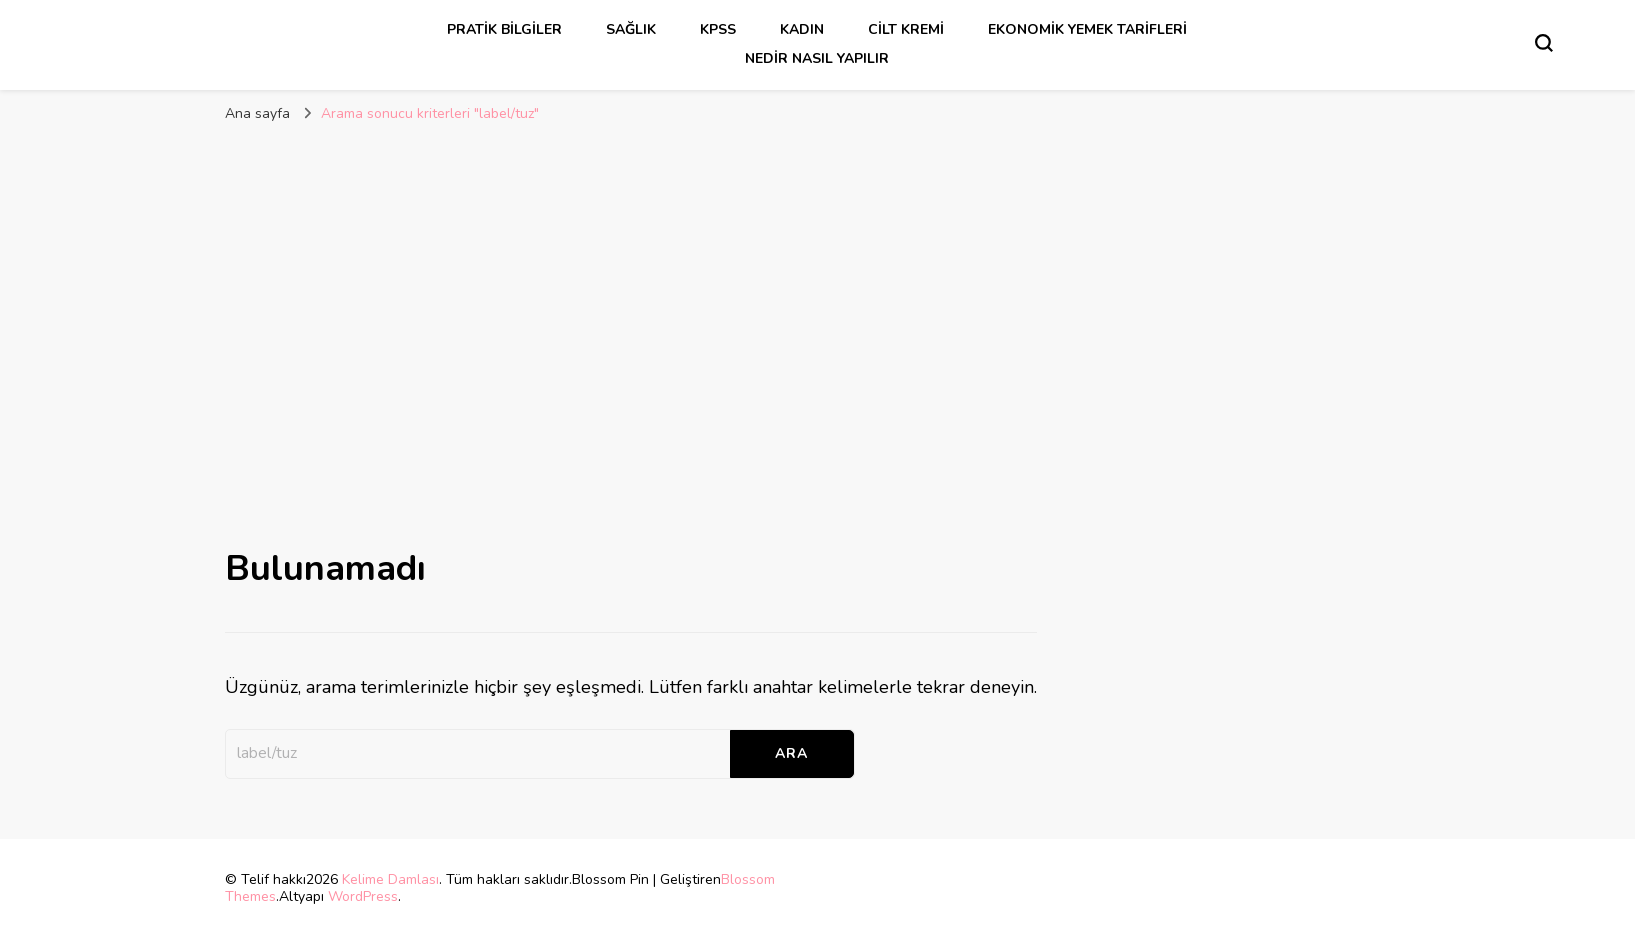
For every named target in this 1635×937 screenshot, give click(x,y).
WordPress (363, 896)
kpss (718, 29)
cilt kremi (906, 29)
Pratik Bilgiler (504, 29)
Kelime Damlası (390, 879)
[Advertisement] (818, 284)
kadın (802, 29)
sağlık (631, 29)
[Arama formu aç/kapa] (1544, 43)
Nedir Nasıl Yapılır (817, 58)
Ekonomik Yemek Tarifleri (1087, 29)
